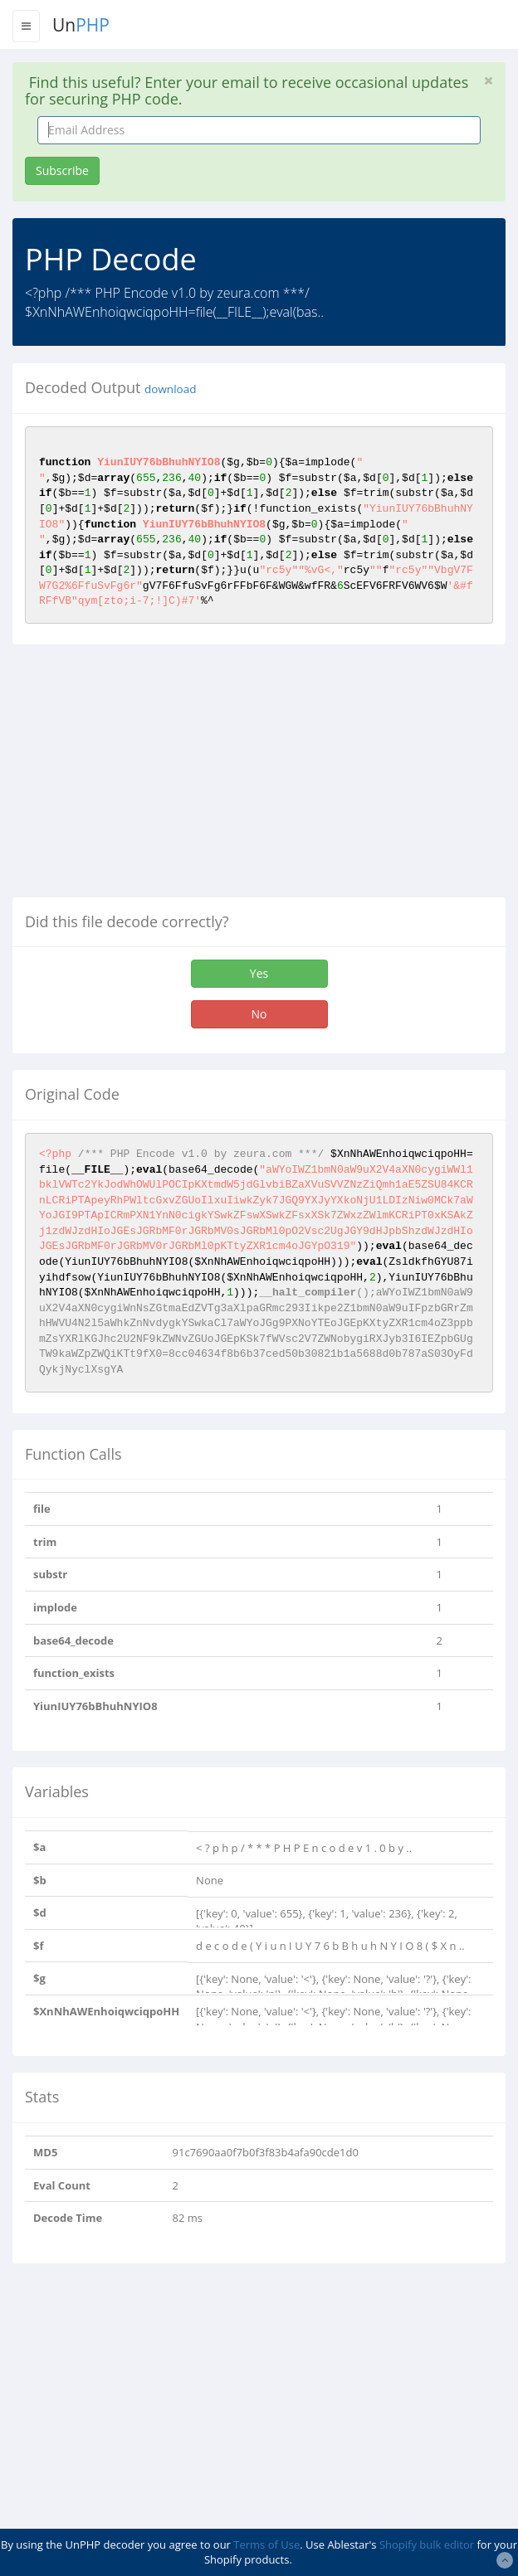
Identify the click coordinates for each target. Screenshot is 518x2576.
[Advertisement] (151, 777)
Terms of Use (266, 2544)
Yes (259, 973)
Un (81, 24)
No (259, 1014)
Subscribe (62, 170)
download (170, 389)
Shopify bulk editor (426, 2544)
